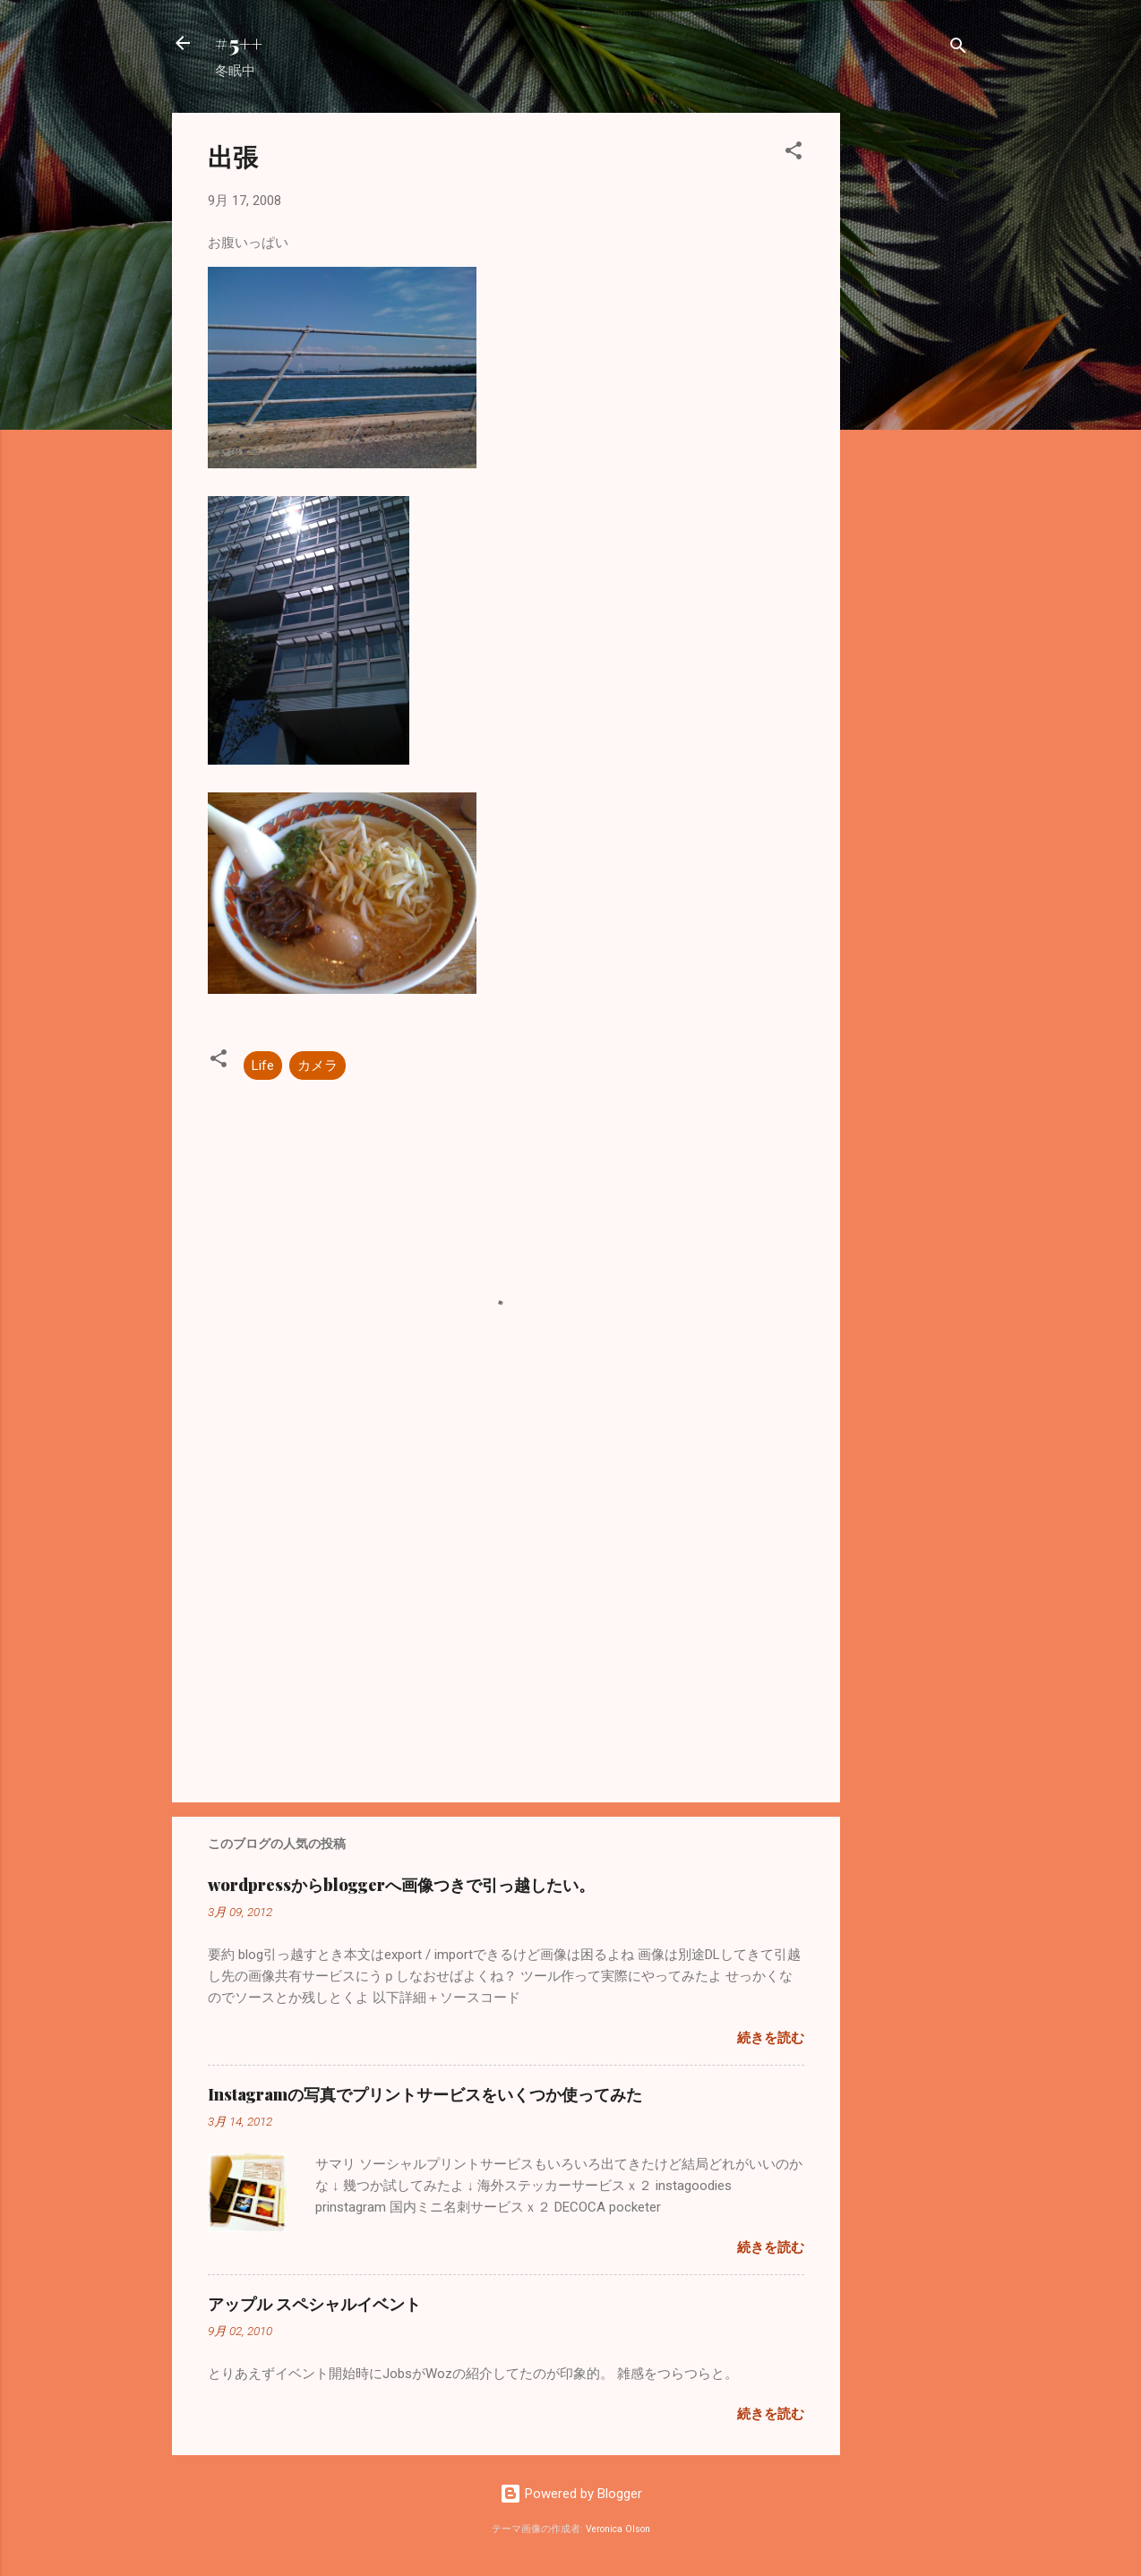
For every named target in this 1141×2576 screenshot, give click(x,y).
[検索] (958, 48)
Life (263, 1065)
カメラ (317, 1065)
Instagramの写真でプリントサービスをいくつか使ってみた (425, 2094)
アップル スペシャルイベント (314, 2304)
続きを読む (770, 2038)
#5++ (238, 43)
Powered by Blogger (571, 2494)
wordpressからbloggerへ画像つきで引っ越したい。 (401, 1885)
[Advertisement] (911, 381)
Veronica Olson (618, 2529)
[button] (793, 153)
